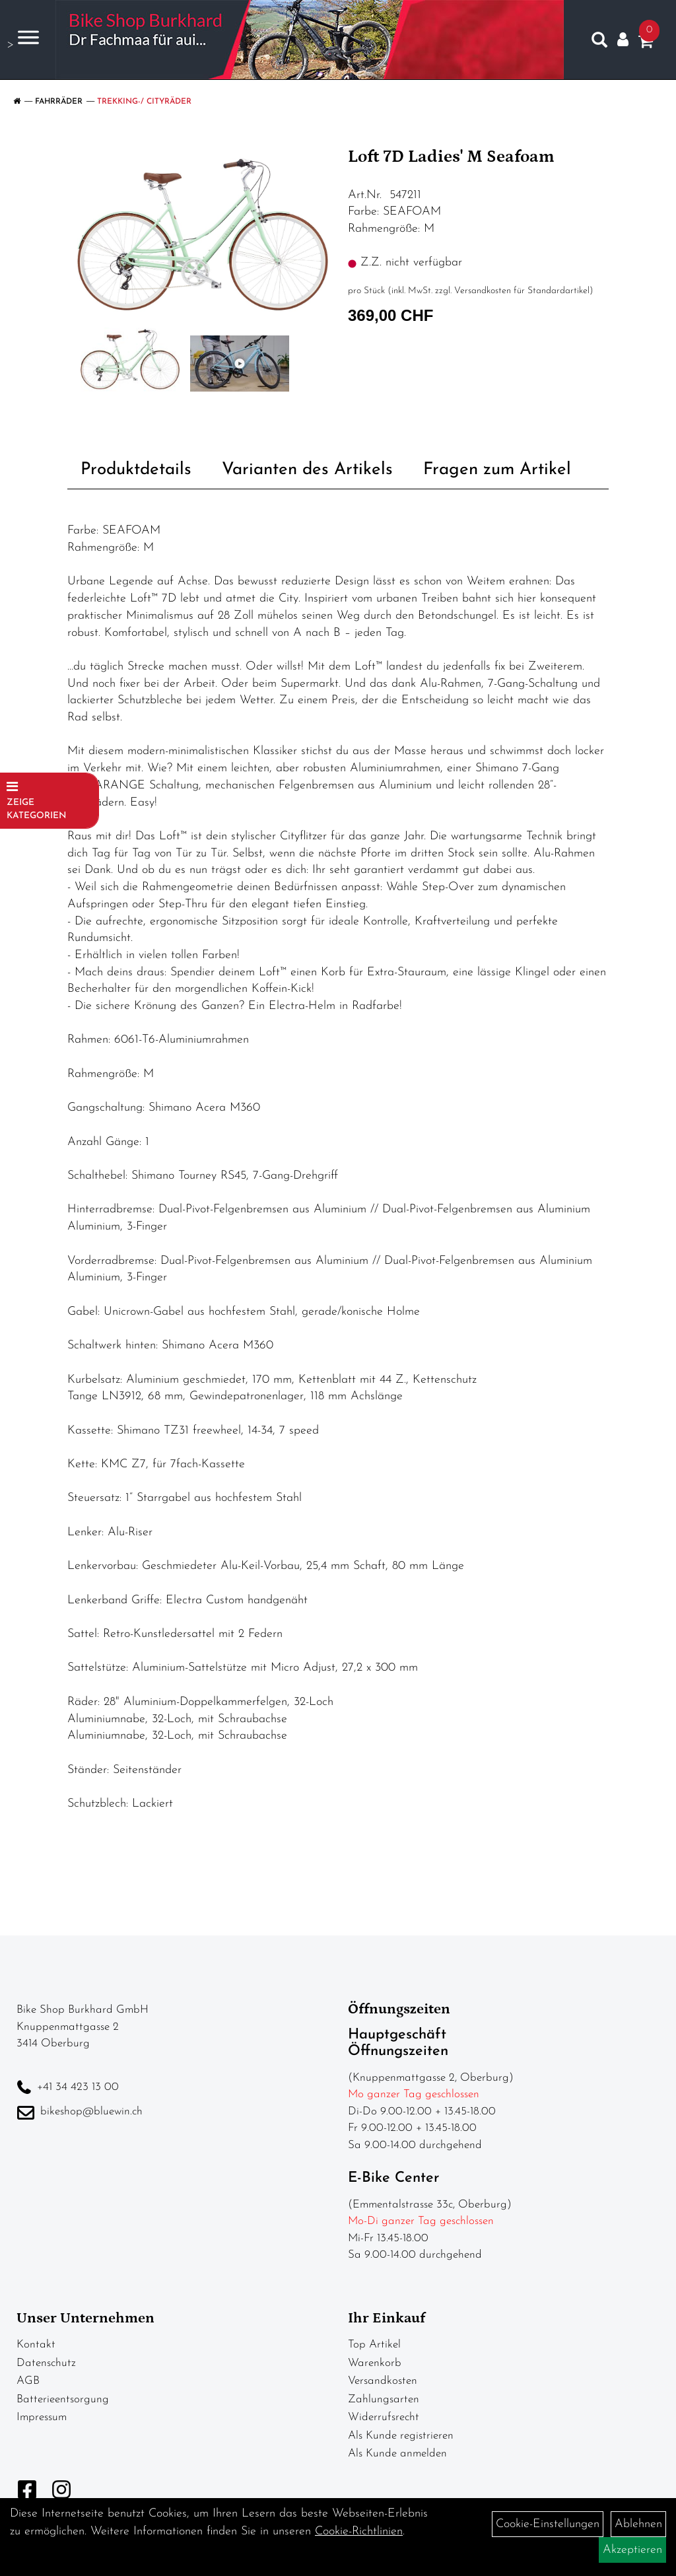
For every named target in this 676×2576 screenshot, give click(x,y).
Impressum (42, 2417)
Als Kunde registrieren (401, 2435)
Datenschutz (46, 2363)
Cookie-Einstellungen (547, 2524)
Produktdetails (136, 470)
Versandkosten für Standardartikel (522, 291)
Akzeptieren (632, 2550)
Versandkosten (382, 2380)
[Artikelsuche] (599, 43)
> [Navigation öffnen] (23, 38)
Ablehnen (638, 2524)
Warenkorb (374, 2363)
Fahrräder (59, 102)
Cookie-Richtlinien (359, 2531)
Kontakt (36, 2344)
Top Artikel (374, 2344)
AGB (28, 2380)
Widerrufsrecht (383, 2417)
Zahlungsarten (383, 2399)
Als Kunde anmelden (397, 2453)
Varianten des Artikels (307, 470)
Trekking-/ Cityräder (144, 102)
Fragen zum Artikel (497, 470)
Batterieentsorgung (63, 2399)
